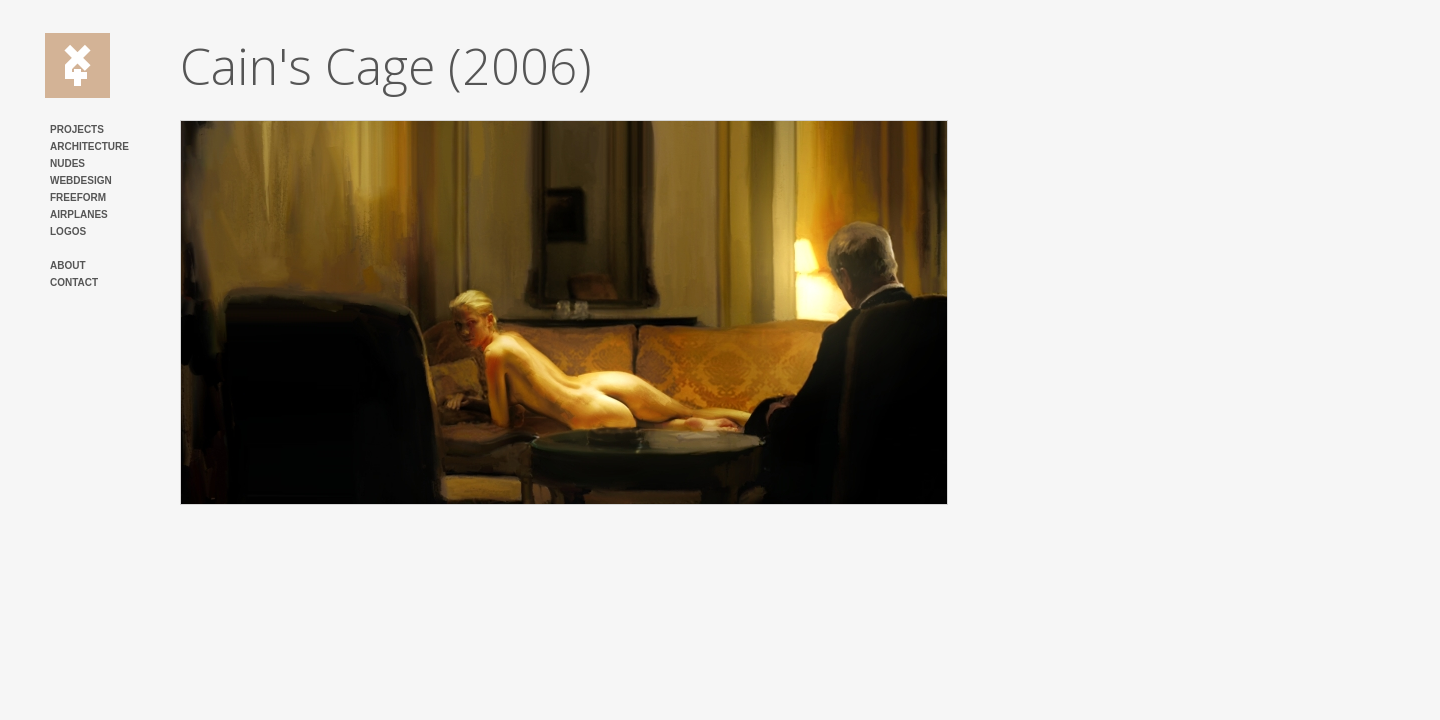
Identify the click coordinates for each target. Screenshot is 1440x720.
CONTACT (74, 282)
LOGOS (68, 231)
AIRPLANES (79, 214)
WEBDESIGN (81, 180)
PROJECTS (77, 129)
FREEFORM (78, 197)
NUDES (67, 163)
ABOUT (68, 265)
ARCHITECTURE (89, 146)
